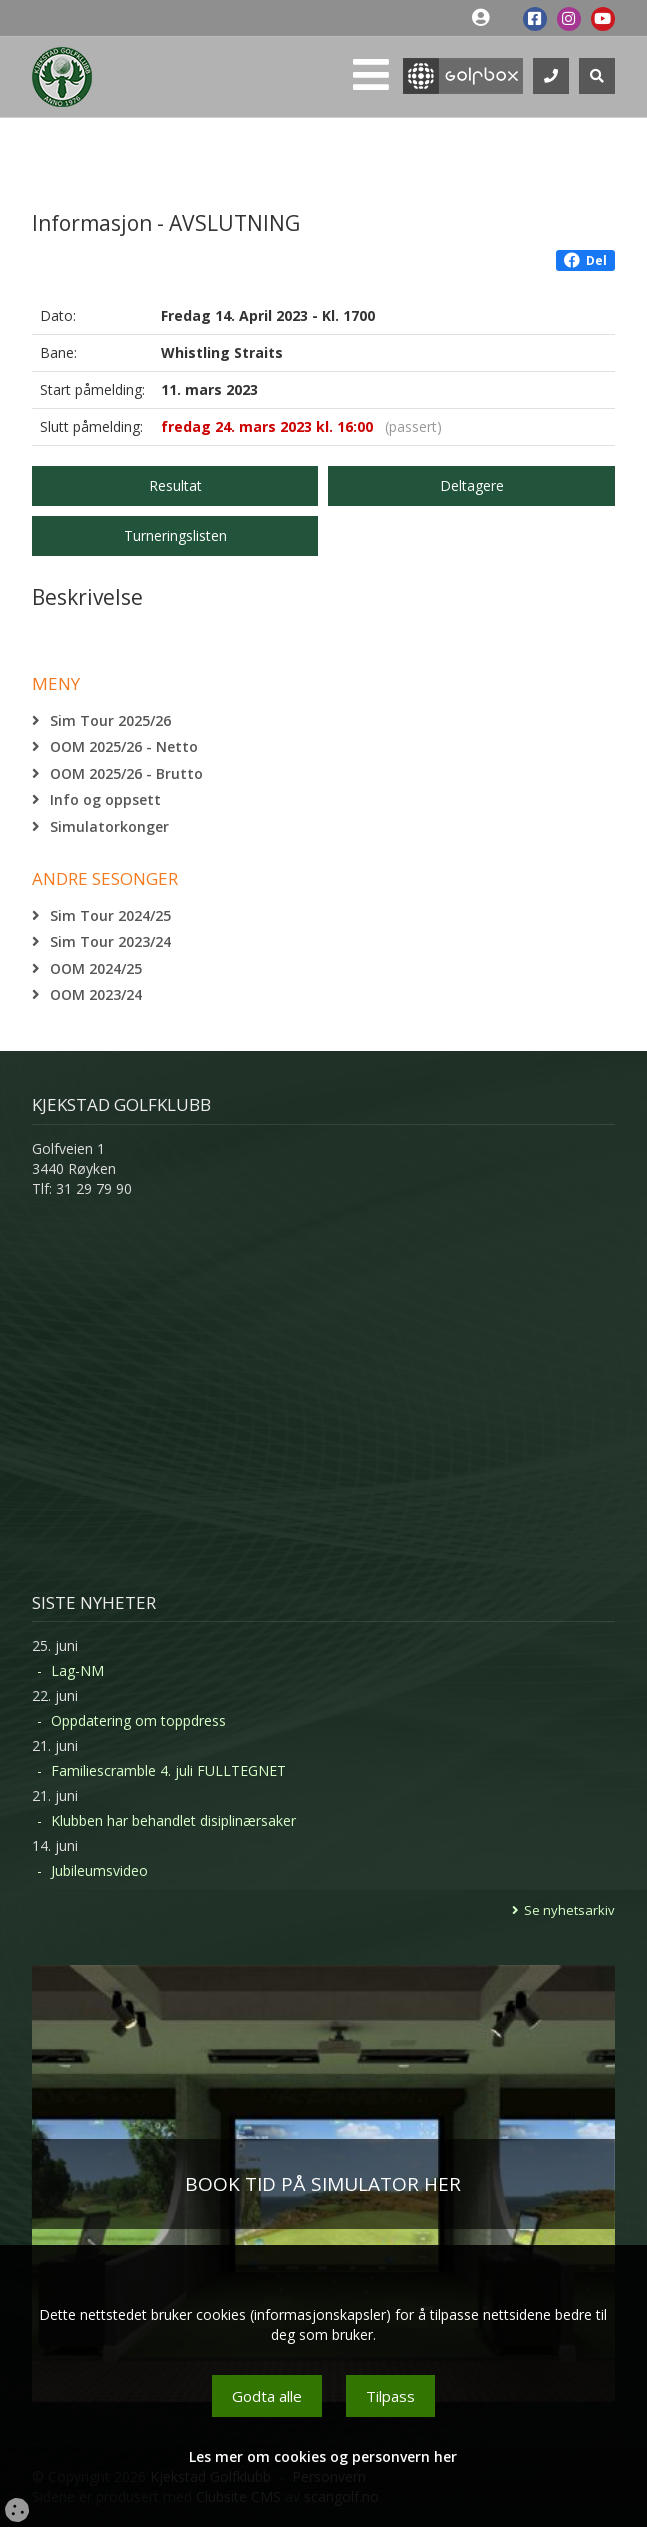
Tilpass (390, 2396)
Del (585, 260)
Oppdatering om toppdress (138, 1720)
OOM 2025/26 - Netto (124, 746)
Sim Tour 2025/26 (110, 720)
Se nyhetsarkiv (569, 1910)
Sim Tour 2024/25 (110, 915)
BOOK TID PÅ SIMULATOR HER (323, 2184)
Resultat (175, 485)
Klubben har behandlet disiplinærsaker (173, 1820)
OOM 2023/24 (96, 994)
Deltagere (472, 485)
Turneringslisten (175, 535)
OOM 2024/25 (96, 968)
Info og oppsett (105, 799)
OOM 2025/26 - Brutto (126, 773)
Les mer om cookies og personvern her (323, 2456)
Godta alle (267, 2396)
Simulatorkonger (109, 826)
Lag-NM (77, 1670)
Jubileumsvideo (99, 1870)
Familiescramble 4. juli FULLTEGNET (168, 1770)
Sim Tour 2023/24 (110, 941)
